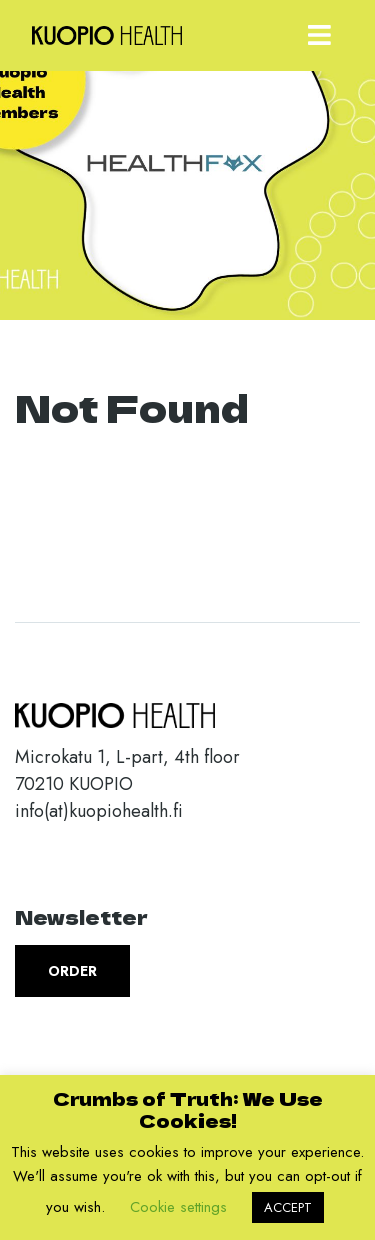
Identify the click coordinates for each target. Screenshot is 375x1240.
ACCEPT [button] (288, 1207)
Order (72, 971)
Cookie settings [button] (178, 1207)
